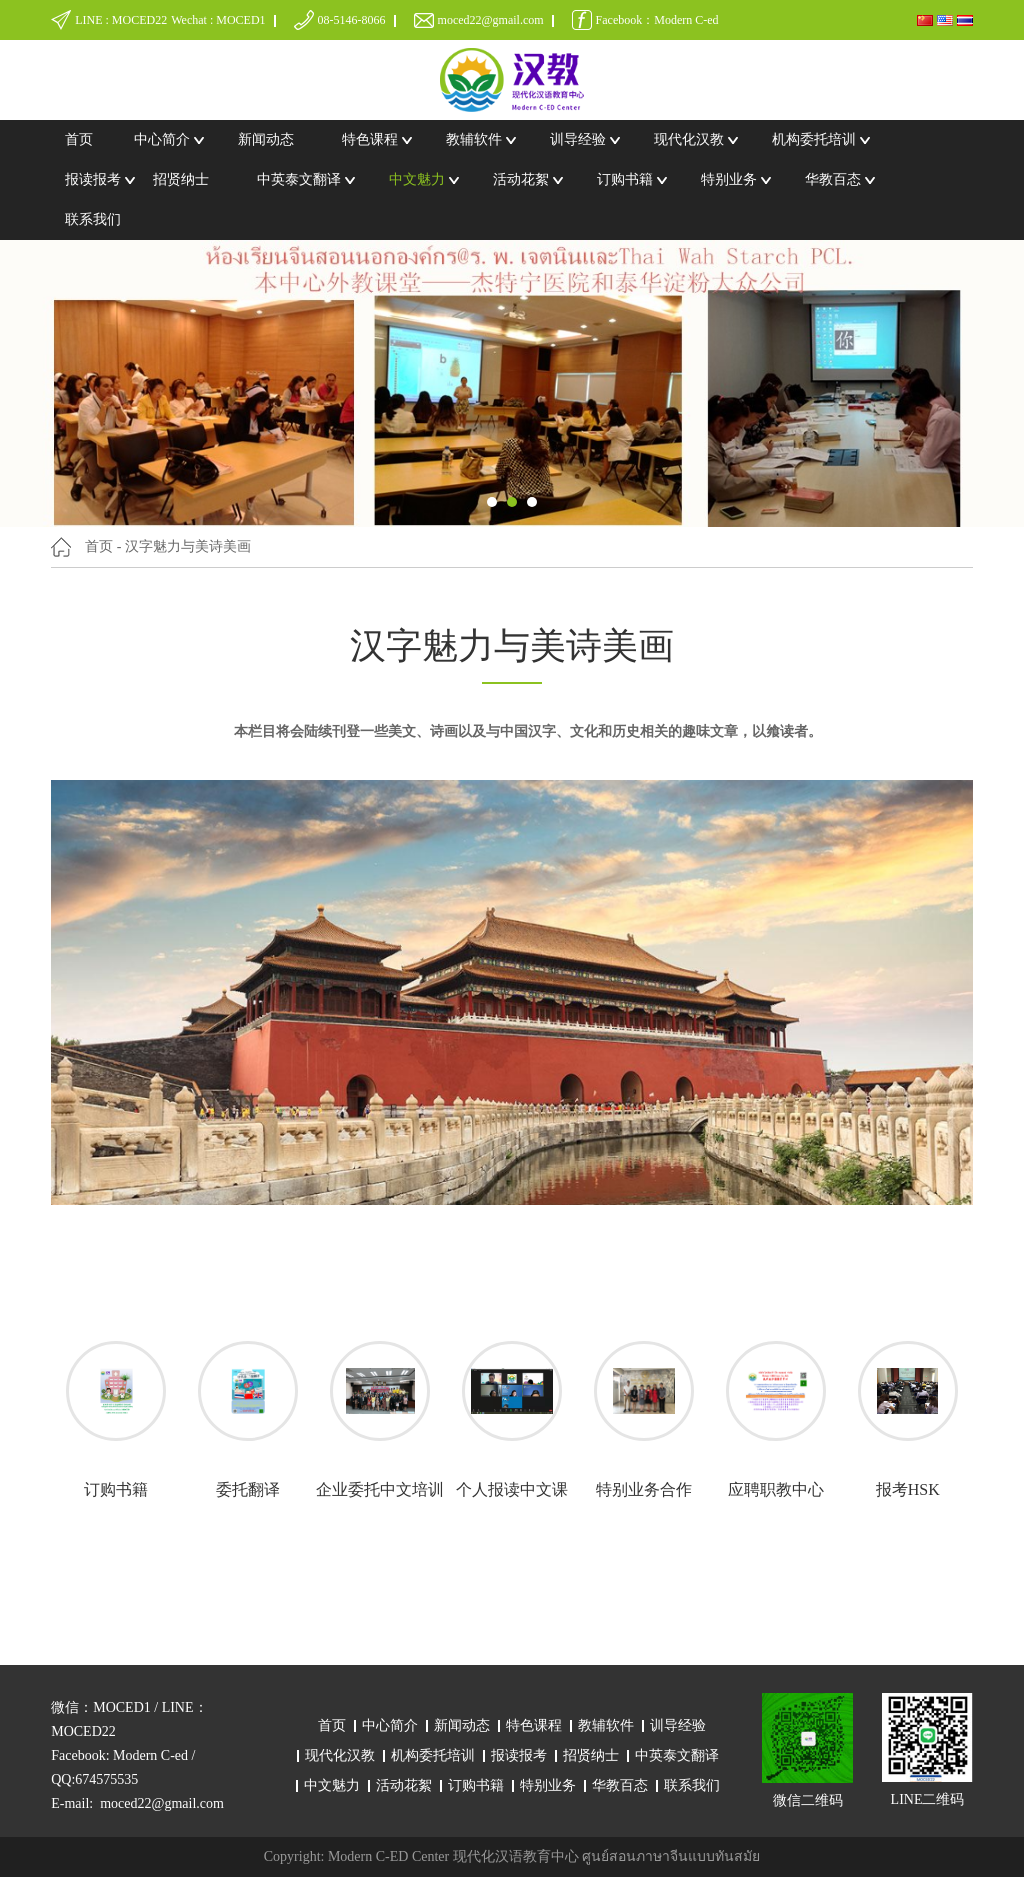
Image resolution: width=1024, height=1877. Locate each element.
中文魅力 (417, 179)
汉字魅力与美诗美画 (188, 546)
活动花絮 (521, 179)
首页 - (103, 546)
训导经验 (578, 139)
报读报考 (93, 179)
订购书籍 (625, 179)
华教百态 (833, 179)
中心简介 (162, 139)
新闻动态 (266, 139)
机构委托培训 (814, 139)
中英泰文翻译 (299, 179)
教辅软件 (474, 139)
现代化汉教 (689, 139)
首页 (79, 139)
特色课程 (370, 139)
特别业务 (729, 179)
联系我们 (93, 219)
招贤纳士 (181, 179)
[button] (492, 502)
